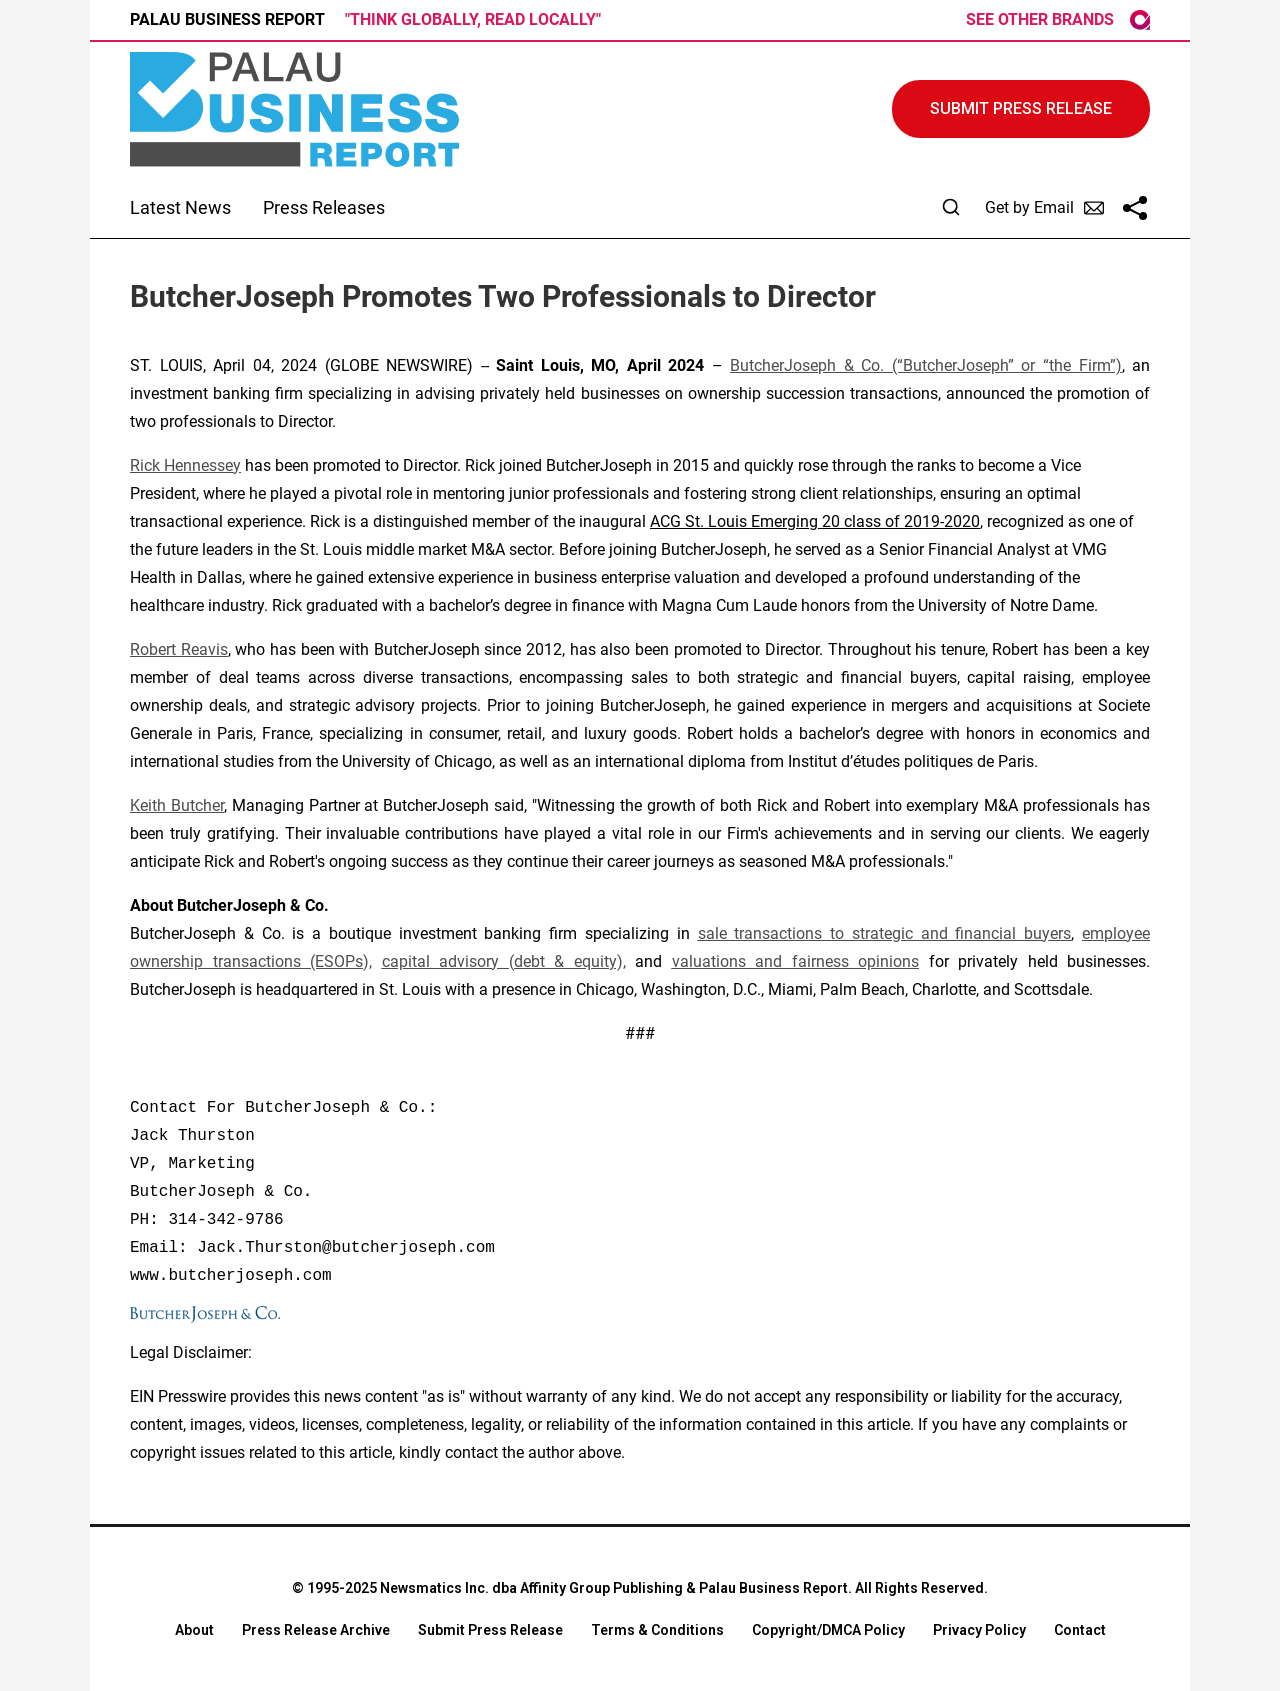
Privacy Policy (979, 1630)
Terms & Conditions (657, 1630)
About (194, 1630)
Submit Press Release (490, 1630)
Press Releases (324, 207)
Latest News (180, 207)
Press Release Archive (316, 1630)
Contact (1080, 1630)
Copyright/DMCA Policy (828, 1630)
